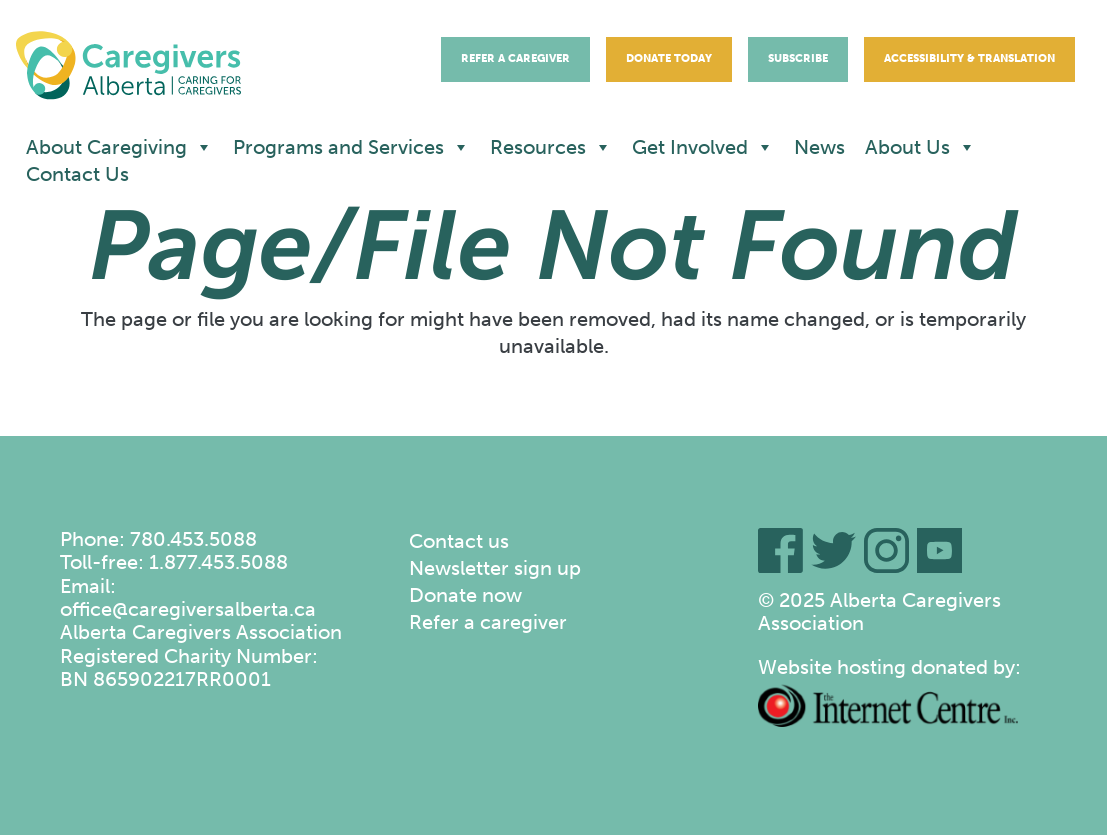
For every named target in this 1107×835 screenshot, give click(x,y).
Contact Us (77, 174)
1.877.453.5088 (218, 562)
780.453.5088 (193, 539)
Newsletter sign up (495, 568)
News (819, 147)
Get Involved (703, 147)
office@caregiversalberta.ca (188, 609)
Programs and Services (351, 147)
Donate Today (669, 58)
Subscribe (798, 58)
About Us (920, 147)
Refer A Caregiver (515, 58)
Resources (551, 147)
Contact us (459, 541)
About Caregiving (119, 147)
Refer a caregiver (488, 622)
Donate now (465, 595)
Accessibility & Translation (969, 58)
